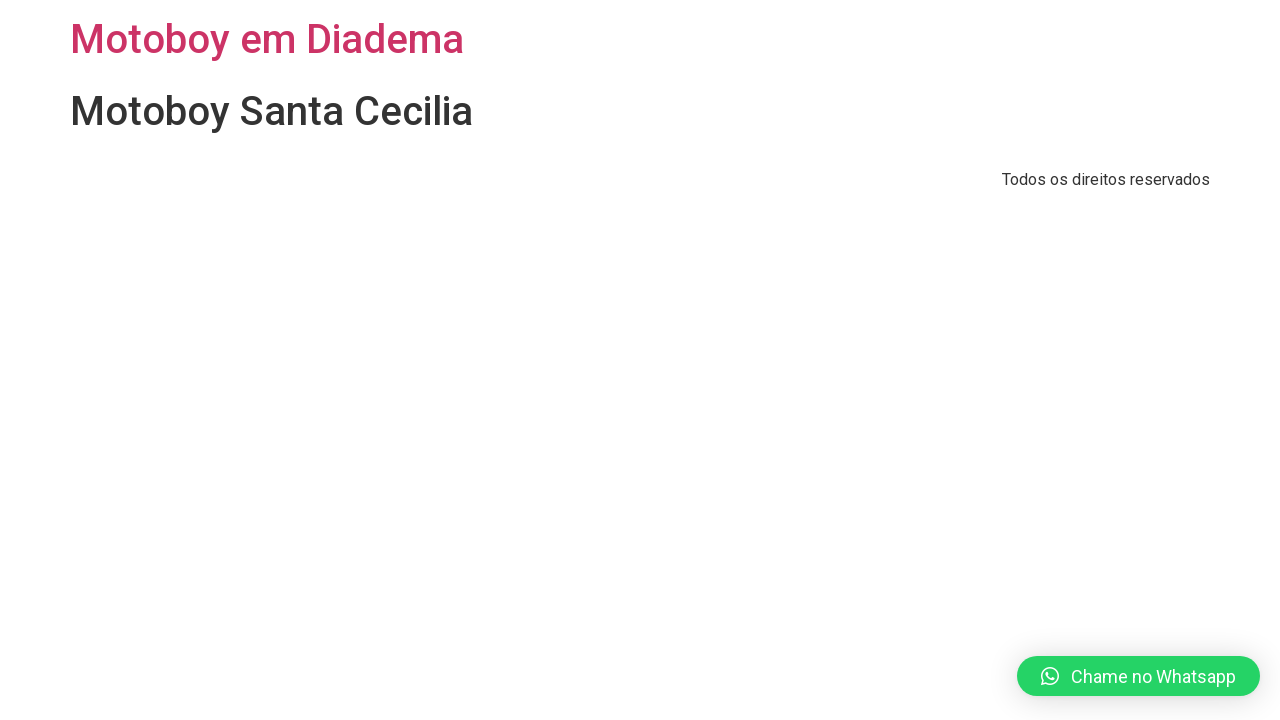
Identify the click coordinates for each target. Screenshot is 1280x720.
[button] (1138, 676)
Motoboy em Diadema (267, 39)
